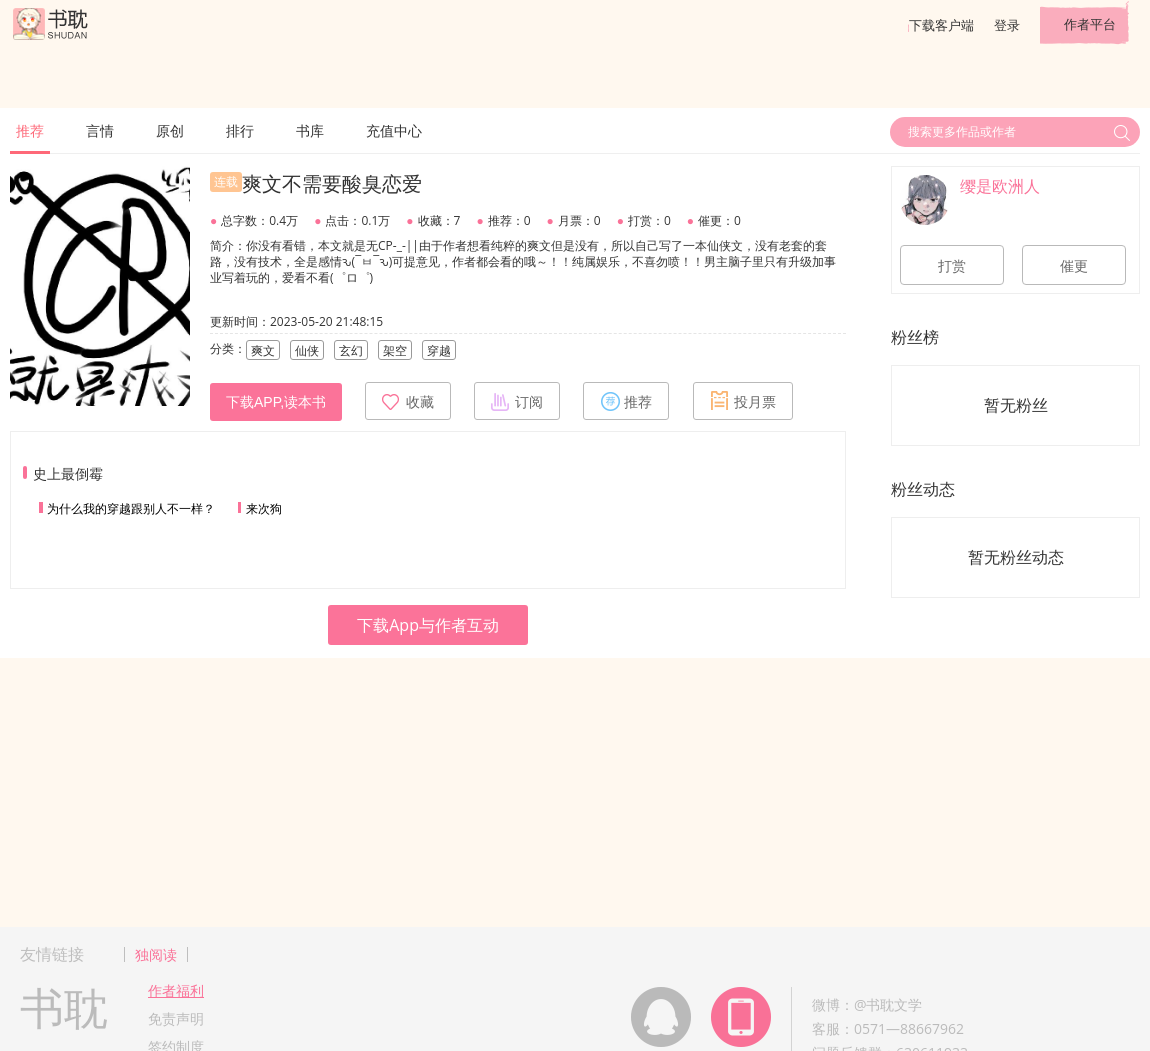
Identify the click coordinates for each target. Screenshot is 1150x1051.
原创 (170, 130)
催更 (1074, 266)
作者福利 (176, 990)
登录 (1007, 25)
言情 (100, 130)
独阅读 (156, 954)
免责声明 (176, 1018)
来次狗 (264, 508)
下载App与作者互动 (428, 625)
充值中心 (394, 130)
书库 (310, 130)
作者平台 (1090, 24)
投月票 (743, 401)
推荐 (30, 130)
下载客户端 (941, 25)
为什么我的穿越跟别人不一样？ (131, 508)
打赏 (952, 266)
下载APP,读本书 (276, 402)
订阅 (517, 401)
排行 (240, 130)
